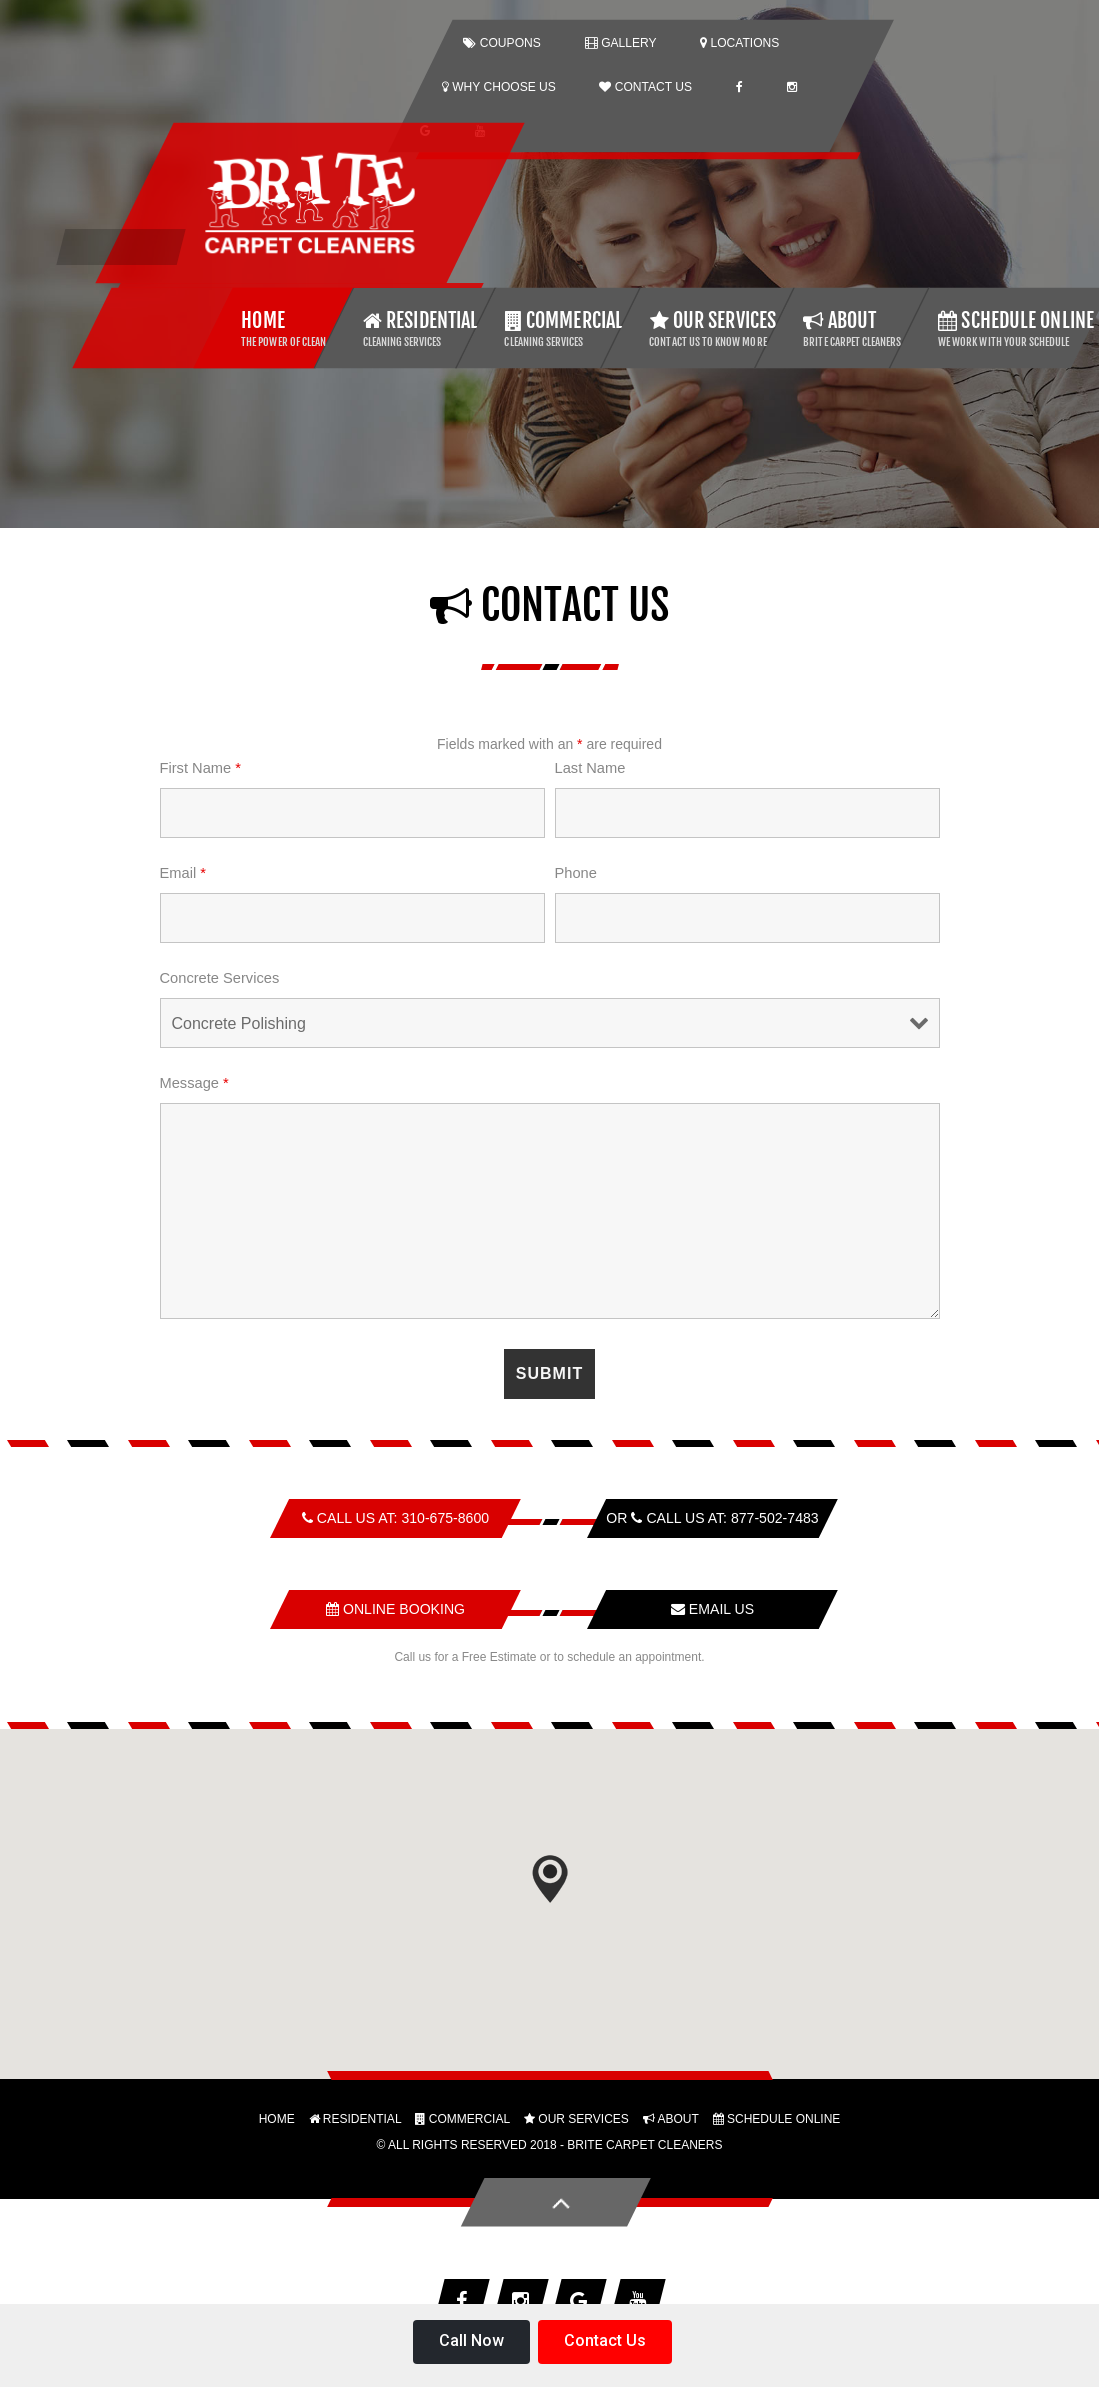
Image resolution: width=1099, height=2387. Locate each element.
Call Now (471, 2340)
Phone (576, 872)
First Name (200, 767)
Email (183, 872)
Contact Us (605, 2340)
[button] (550, 1878)
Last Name (590, 767)
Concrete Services (220, 977)
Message (194, 1082)
